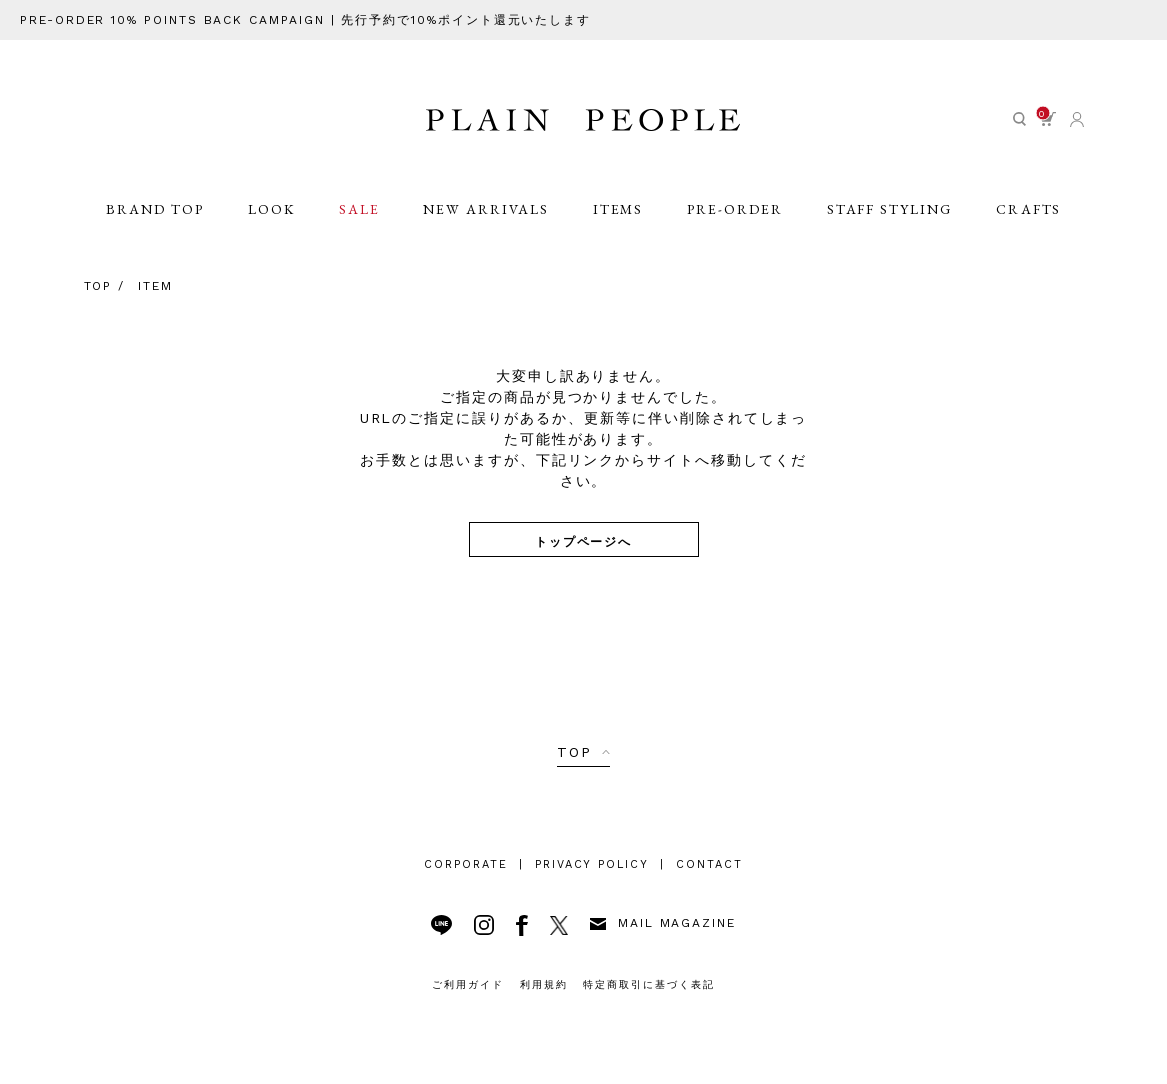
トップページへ (584, 540)
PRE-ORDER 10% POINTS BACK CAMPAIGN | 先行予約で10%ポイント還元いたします (306, 20)
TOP (574, 752)
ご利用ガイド (468, 984)
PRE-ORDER (736, 222)
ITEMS (618, 222)
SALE (359, 222)
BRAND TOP (153, 222)
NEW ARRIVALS (487, 222)
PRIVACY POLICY (592, 864)
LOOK (271, 222)
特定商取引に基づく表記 (649, 984)
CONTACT (709, 864)
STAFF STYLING (890, 222)
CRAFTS (1030, 222)
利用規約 (544, 984)
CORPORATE (466, 864)
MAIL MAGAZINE (663, 923)
